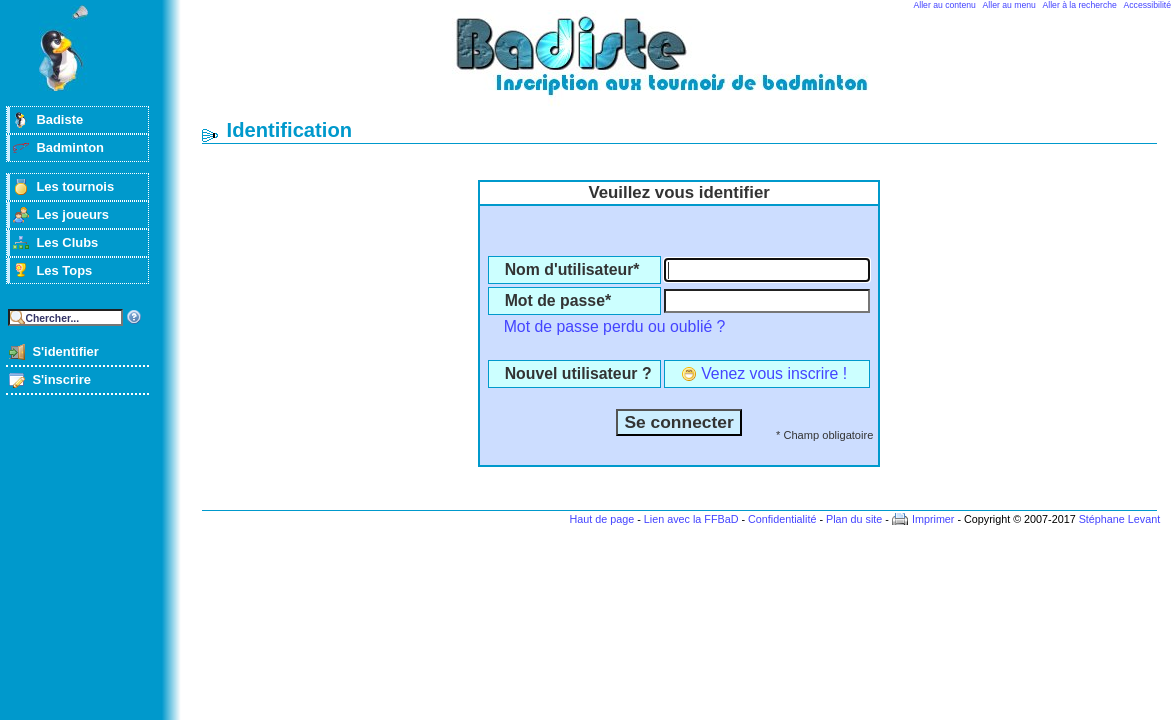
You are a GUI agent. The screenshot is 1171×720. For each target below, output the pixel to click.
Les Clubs (67, 242)
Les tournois (75, 186)
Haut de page (601, 519)
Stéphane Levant (1120, 519)
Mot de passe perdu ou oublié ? (615, 326)
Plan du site (854, 519)
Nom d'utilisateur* (572, 269)
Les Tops (64, 270)
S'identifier (65, 351)
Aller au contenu (945, 5)
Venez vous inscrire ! (774, 373)
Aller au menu (1009, 5)
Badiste (59, 119)
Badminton (70, 147)
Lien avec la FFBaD (691, 519)
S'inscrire (61, 379)
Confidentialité (782, 519)
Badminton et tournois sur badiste (686, 65)
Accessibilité (1147, 5)
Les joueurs (72, 214)
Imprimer (933, 519)
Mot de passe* (558, 300)
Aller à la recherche (1080, 5)
